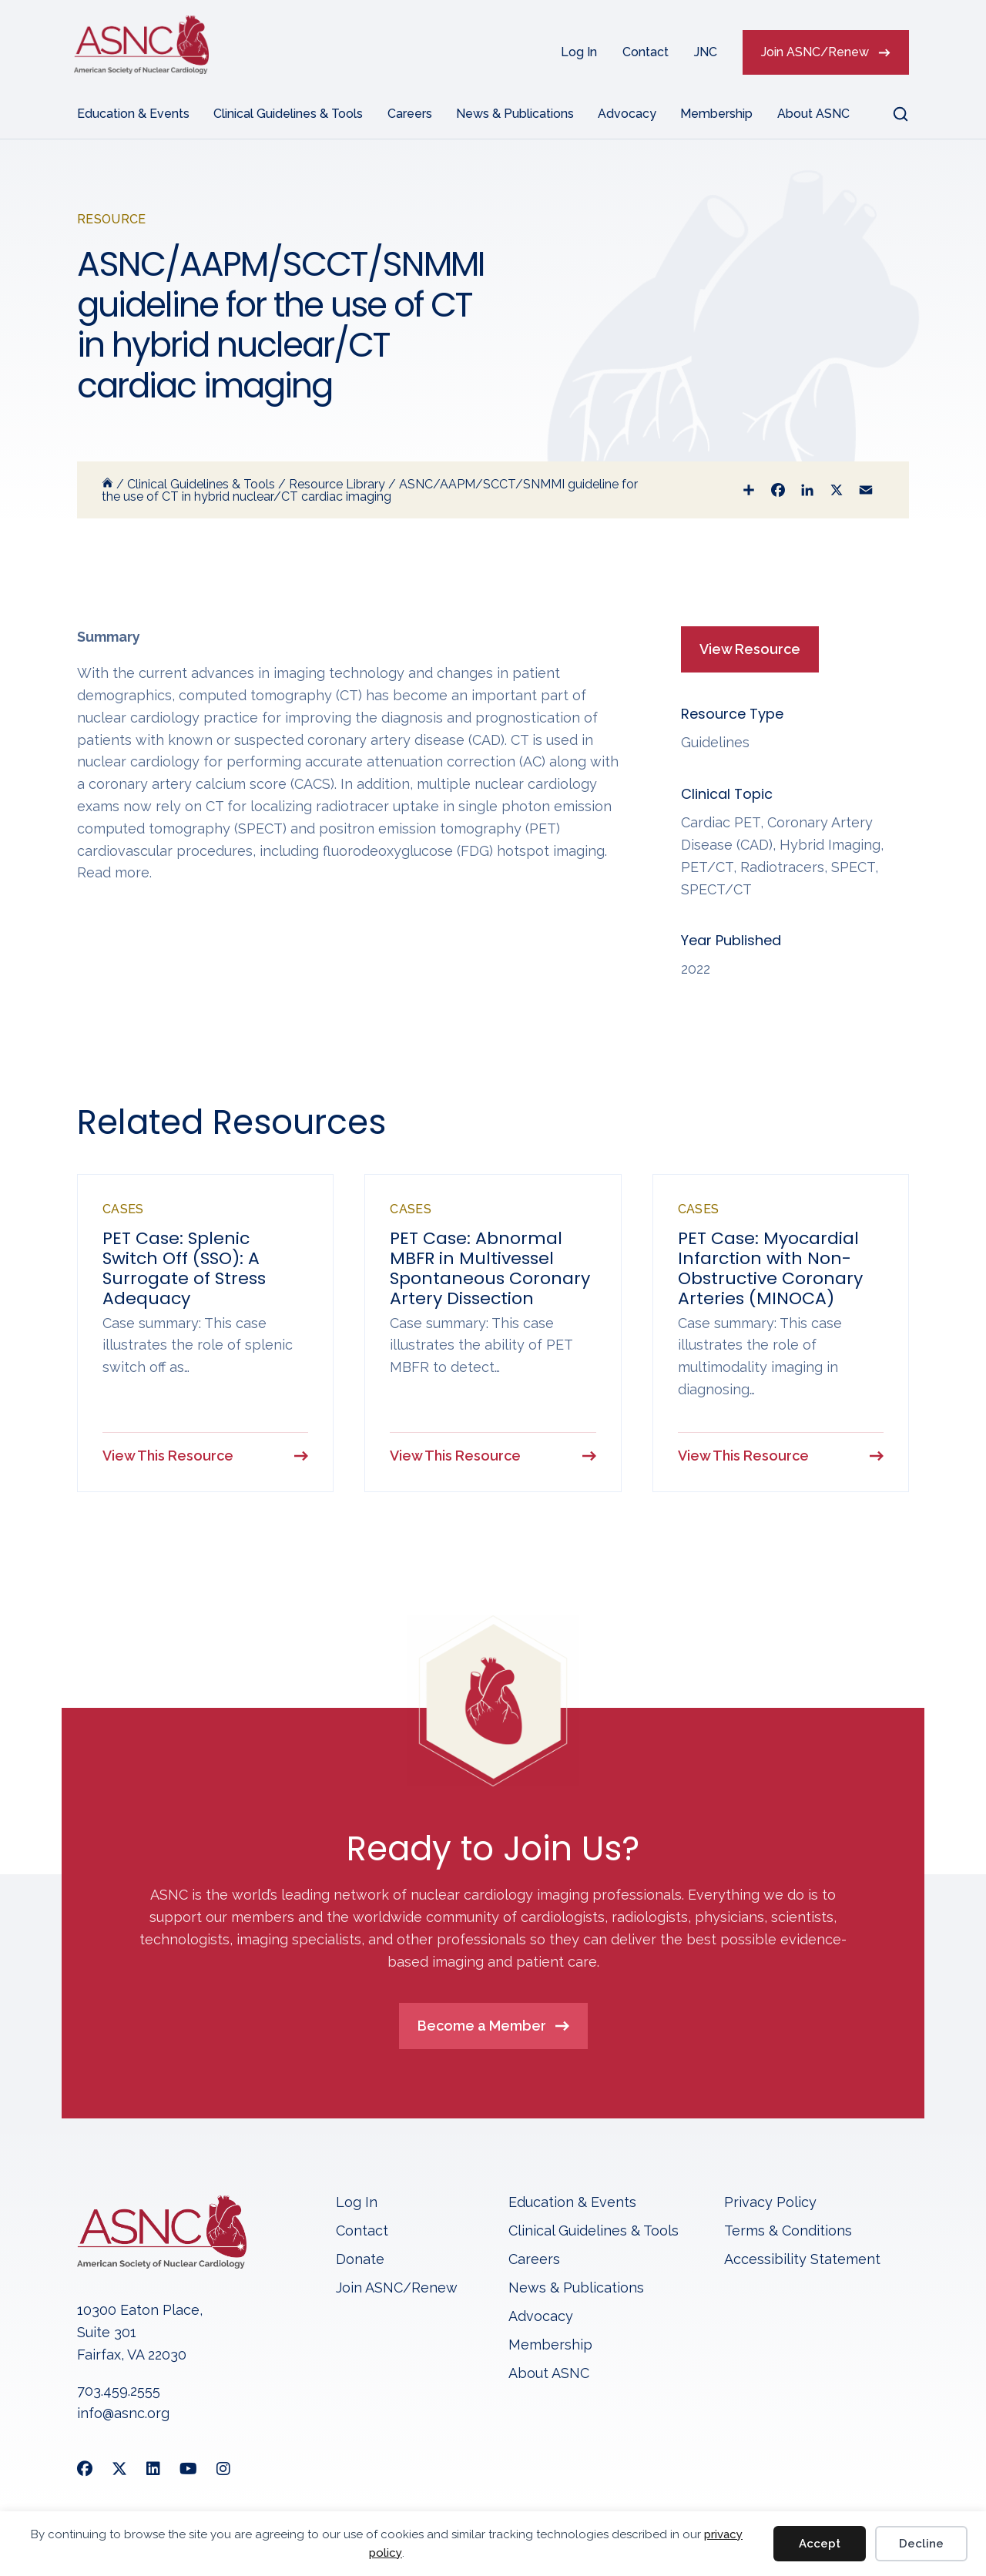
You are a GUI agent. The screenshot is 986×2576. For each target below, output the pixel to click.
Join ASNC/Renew (815, 52)
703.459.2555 (118, 2391)
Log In (579, 52)
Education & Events (133, 113)
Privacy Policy (770, 2202)
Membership (716, 113)
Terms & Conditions (788, 2231)
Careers (409, 113)
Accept (819, 2544)
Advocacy (627, 113)
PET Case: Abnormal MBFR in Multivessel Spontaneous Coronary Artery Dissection (490, 1268)
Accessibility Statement (802, 2259)
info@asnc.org (123, 2414)
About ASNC (813, 113)
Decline (921, 2544)
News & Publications (515, 113)
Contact (645, 52)
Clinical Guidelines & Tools (288, 113)
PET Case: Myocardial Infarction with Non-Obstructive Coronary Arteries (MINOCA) (770, 1268)
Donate (360, 2259)
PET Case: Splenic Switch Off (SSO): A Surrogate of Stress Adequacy (184, 1268)
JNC (705, 52)
